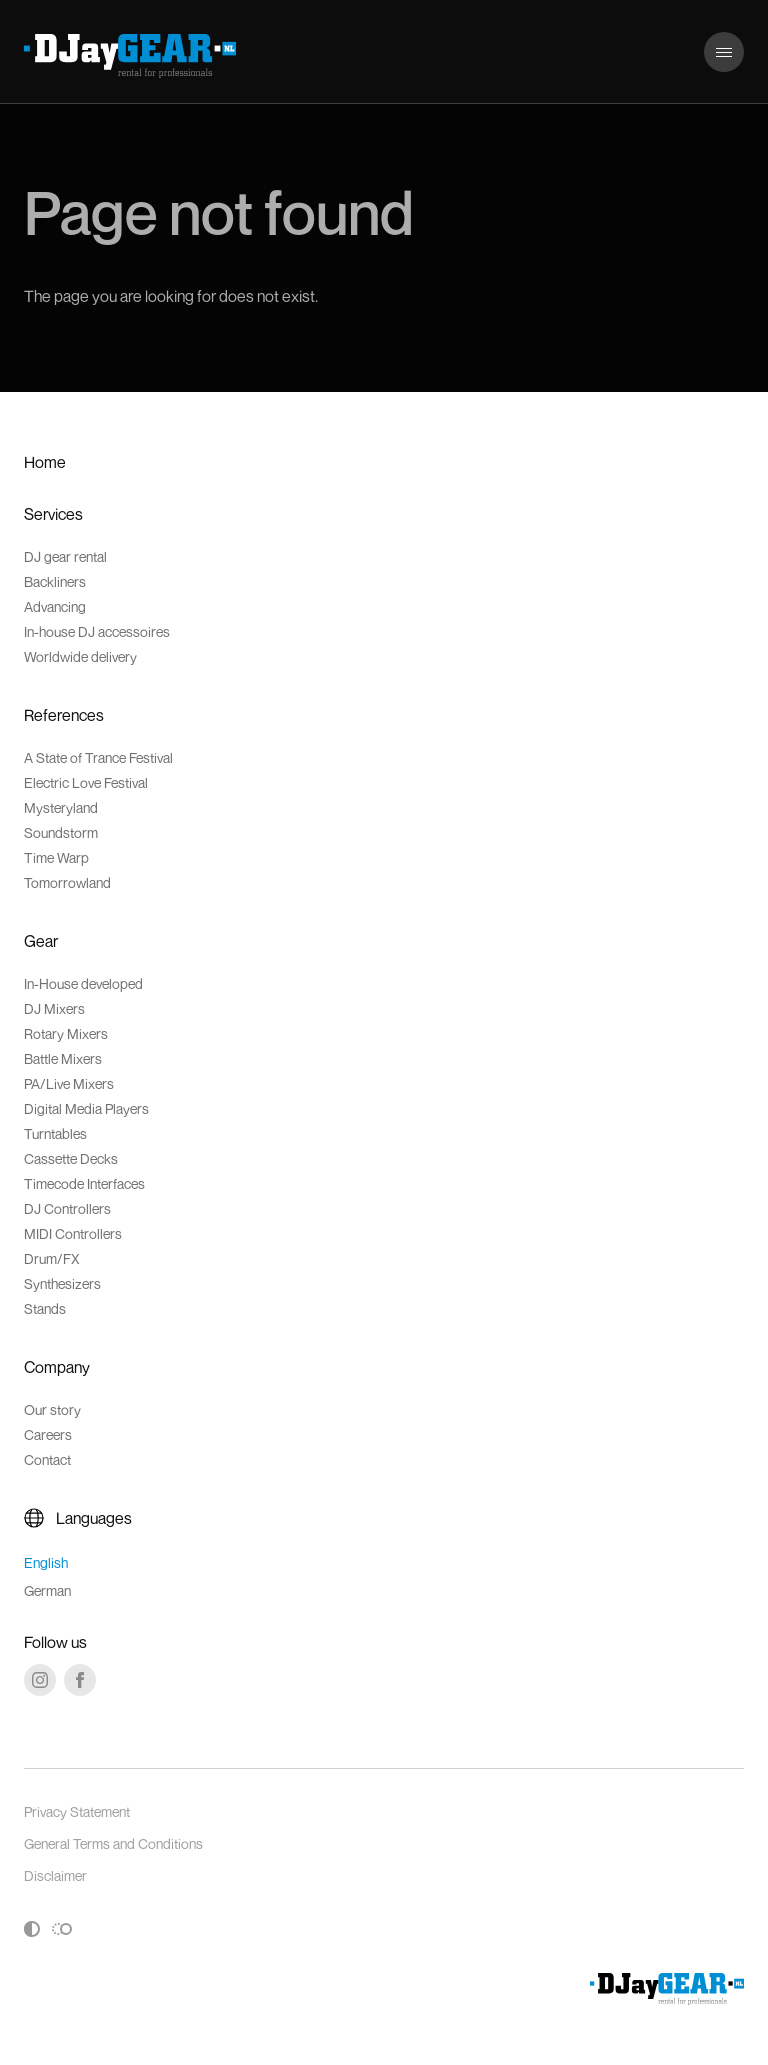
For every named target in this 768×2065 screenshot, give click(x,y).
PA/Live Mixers (69, 1083)
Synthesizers (62, 1283)
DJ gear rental (65, 556)
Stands (45, 1308)
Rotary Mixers (66, 1033)
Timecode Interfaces (84, 1183)
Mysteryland (61, 807)
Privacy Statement (77, 1811)
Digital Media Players (86, 1108)
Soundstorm (61, 832)
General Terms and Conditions (113, 1843)
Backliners (55, 581)
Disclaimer (55, 1875)
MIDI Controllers (73, 1233)
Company (57, 1367)
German (47, 1590)
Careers (48, 1434)
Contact (47, 1459)
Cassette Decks (71, 1158)
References (64, 715)
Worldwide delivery (80, 656)
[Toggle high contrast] (32, 1929)
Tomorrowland (67, 882)
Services (53, 514)
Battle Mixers (63, 1058)
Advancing (55, 606)
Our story (52, 1409)
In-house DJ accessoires (97, 631)
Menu (723, 42)
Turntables (55, 1133)
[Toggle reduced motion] (62, 1929)
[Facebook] (80, 1680)
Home (45, 462)
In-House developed (83, 983)
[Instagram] (40, 1680)
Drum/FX (52, 1258)
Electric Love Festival (86, 782)
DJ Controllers (67, 1208)
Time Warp (56, 857)
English (46, 1562)
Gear (41, 941)
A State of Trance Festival (98, 757)
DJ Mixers (54, 1008)
